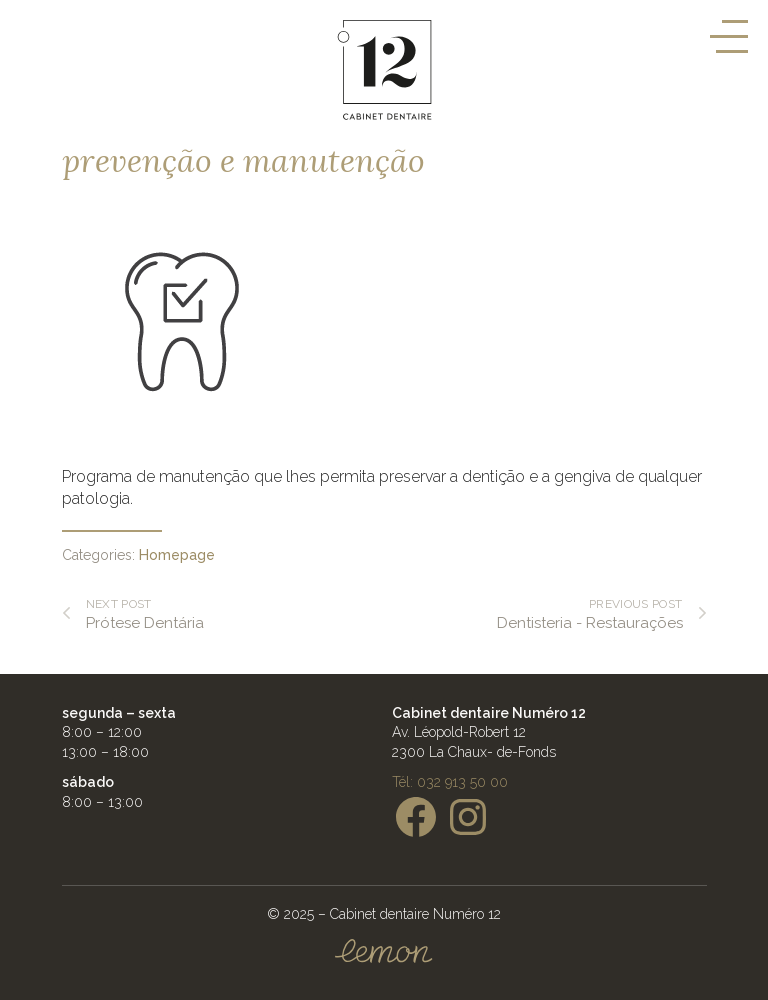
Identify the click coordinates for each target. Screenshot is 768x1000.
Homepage (177, 555)
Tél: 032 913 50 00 (450, 782)
